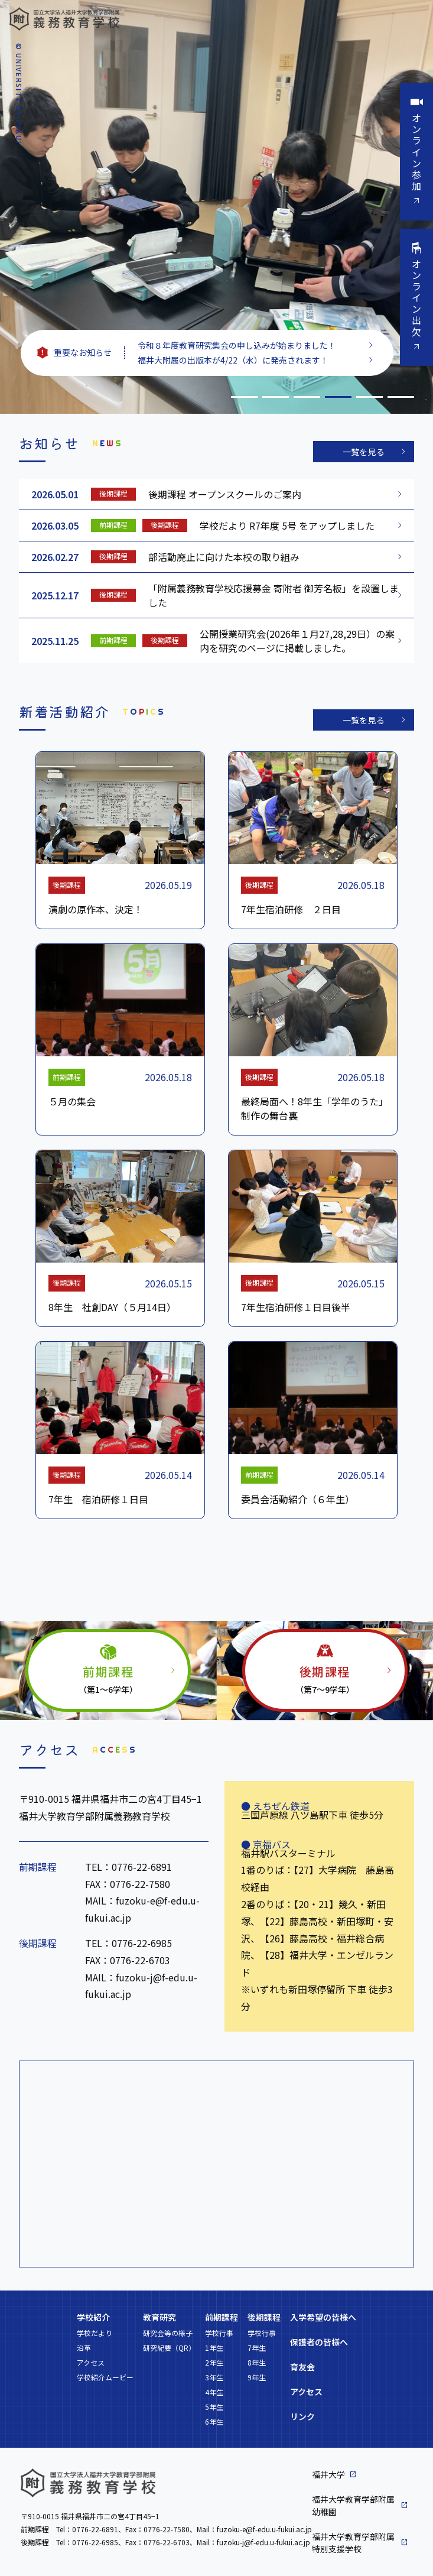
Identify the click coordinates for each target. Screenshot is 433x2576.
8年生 (257, 2362)
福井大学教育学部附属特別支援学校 (353, 2542)
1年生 (214, 2348)
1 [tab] (244, 397)
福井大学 (328, 2474)
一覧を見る (364, 452)
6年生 (214, 2421)
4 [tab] (338, 397)
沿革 (84, 2348)
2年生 (214, 2362)
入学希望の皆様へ (323, 2317)
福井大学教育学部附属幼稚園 (353, 2505)
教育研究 (159, 2317)
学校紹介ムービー (105, 2377)
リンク (302, 2416)
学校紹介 (93, 2317)
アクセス (91, 2362)
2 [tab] (275, 397)
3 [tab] (307, 397)
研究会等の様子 (168, 2333)
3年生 (214, 2377)
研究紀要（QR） (169, 2348)
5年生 (214, 2407)
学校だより (94, 2333)
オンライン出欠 (416, 298)
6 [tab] (401, 397)
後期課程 (264, 2317)
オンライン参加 (416, 152)
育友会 (302, 2367)
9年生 (257, 2377)
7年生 (257, 2348)
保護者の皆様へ (319, 2342)
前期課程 (221, 2317)
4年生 (214, 2392)
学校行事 (219, 2333)
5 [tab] (369, 397)
